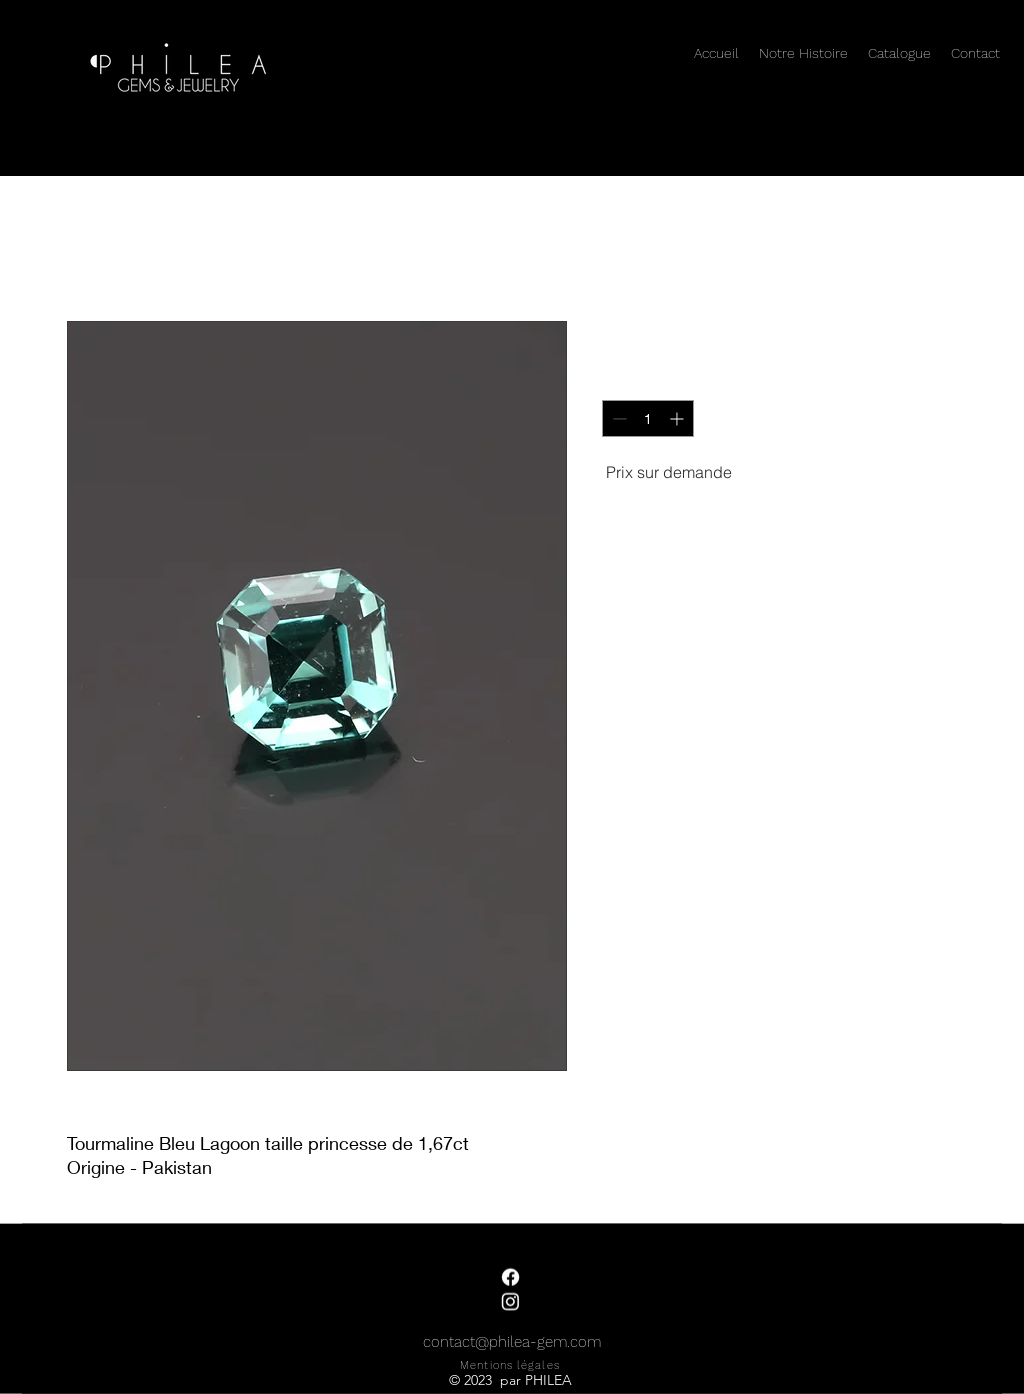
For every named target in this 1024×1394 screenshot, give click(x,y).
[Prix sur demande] (677, 472)
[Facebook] (510, 1277)
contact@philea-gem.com (512, 1342)
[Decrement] (617, 418)
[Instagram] (510, 1301)
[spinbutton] (648, 418)
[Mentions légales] (512, 1365)
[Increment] (678, 418)
